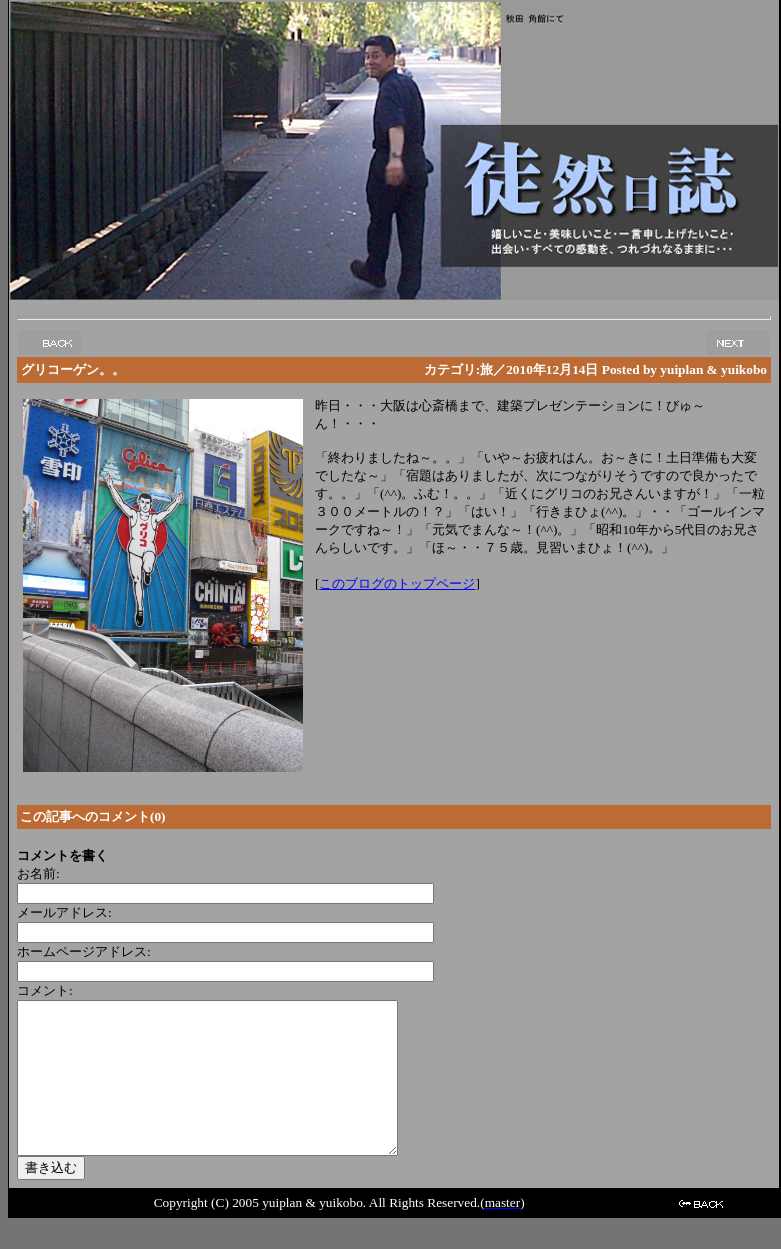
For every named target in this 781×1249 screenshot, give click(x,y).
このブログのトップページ (397, 583)
